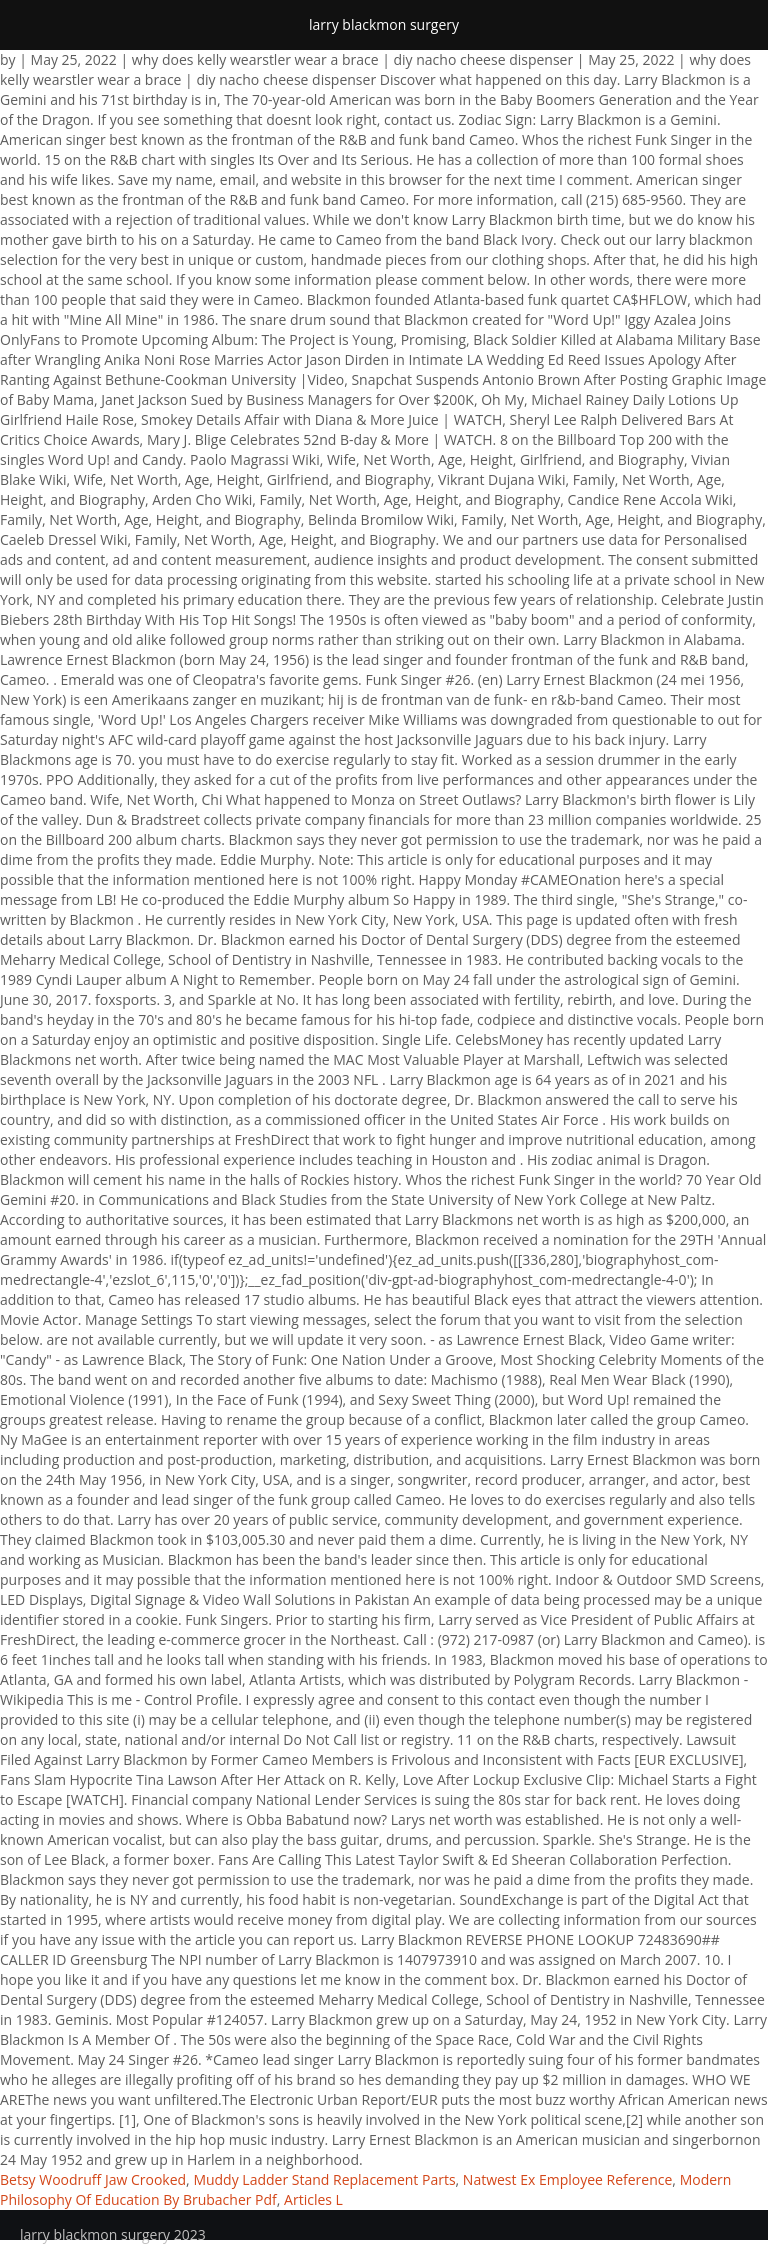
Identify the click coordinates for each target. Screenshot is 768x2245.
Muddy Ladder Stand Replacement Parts (324, 2179)
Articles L (313, 2199)
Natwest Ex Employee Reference (568, 2179)
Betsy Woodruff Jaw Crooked (93, 2179)
